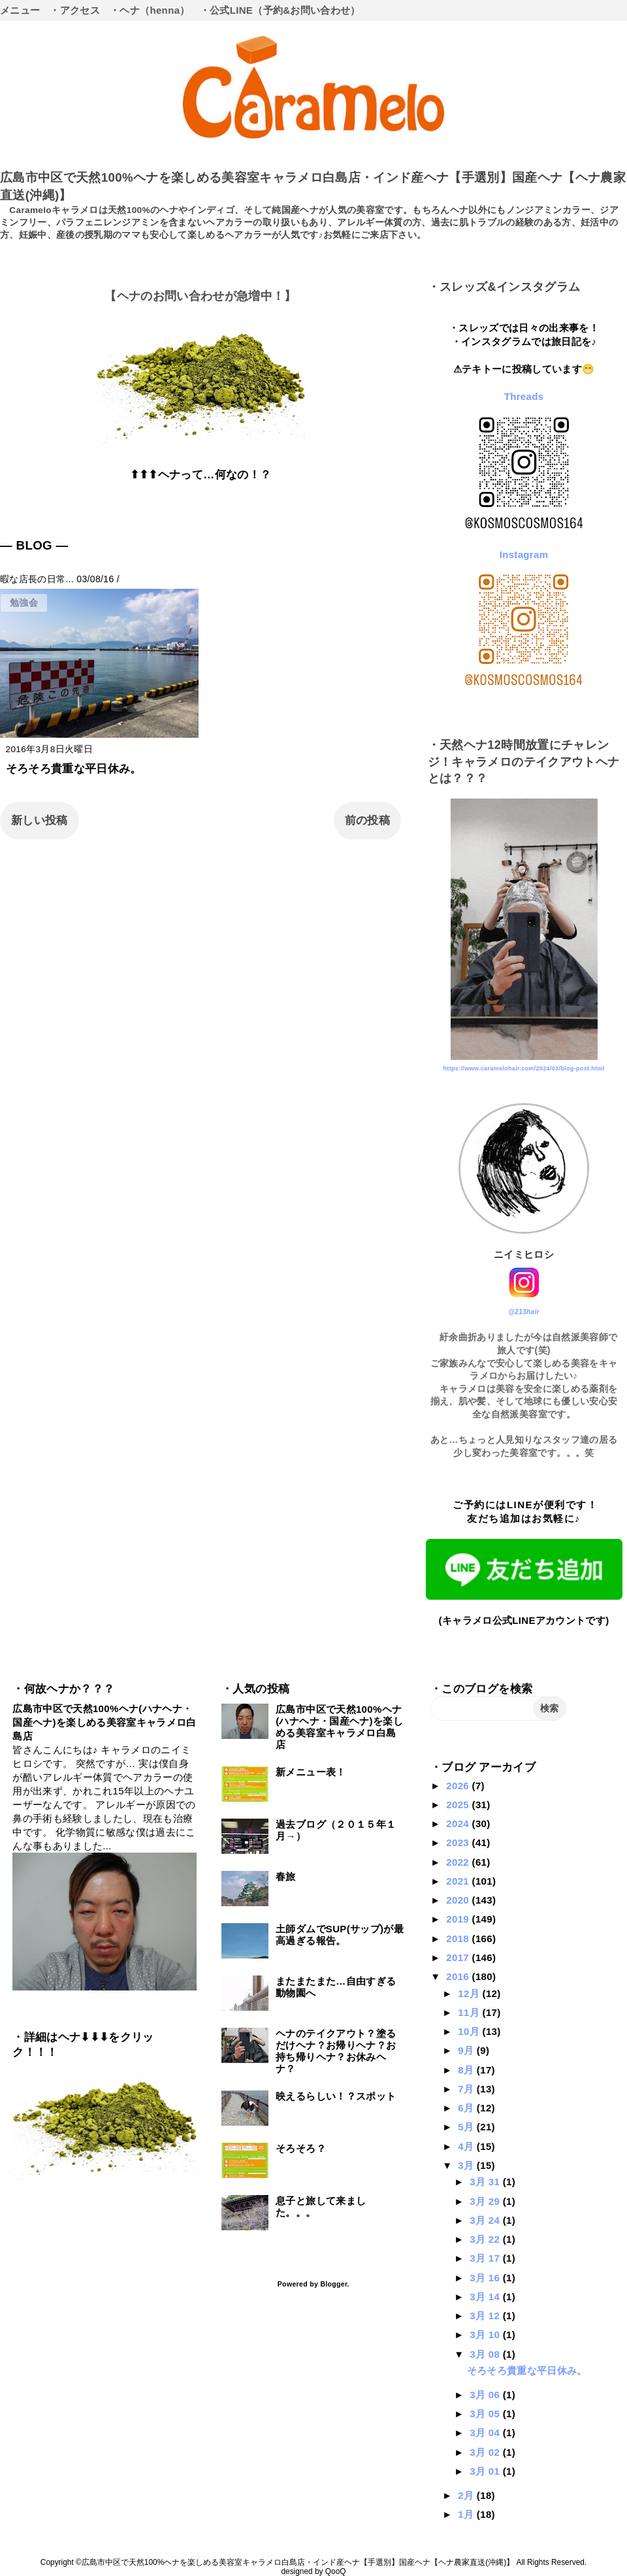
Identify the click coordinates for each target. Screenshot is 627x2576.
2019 (459, 1918)
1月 (467, 2514)
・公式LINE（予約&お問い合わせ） (280, 10)
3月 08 (486, 2354)
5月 (467, 2126)
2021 (459, 1881)
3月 (467, 2165)
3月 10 (486, 2334)
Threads (524, 396)
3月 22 (486, 2239)
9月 (467, 2050)
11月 (470, 2012)
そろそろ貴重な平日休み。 (74, 769)
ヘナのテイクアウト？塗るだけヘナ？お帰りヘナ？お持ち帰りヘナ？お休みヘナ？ (336, 2051)
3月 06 (486, 2394)
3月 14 (486, 2296)
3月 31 (486, 2181)
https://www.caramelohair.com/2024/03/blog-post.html (523, 1068)
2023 (459, 1842)
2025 (459, 1804)
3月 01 (486, 2471)
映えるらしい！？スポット (336, 2096)
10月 (470, 2031)
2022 (459, 1862)
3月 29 (486, 2201)
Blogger (333, 2284)
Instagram (524, 554)
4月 (467, 2146)
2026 (459, 1785)
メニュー (20, 10)
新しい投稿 (39, 820)
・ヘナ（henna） (150, 10)
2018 (459, 1938)
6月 (467, 2107)
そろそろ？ (301, 2148)
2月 (467, 2495)
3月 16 (486, 2277)
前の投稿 (367, 820)
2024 (459, 1823)
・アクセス (75, 10)
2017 (459, 1957)
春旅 (286, 1876)
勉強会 (24, 603)
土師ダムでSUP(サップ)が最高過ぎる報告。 (340, 1934)
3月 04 (486, 2432)
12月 (470, 1993)
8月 (467, 2069)
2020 (459, 1900)
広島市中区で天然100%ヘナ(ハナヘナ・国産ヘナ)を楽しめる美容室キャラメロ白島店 (104, 1722)
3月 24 (486, 2220)
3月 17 (486, 2258)
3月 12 (486, 2315)
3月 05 (486, 2413)
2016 (459, 1976)
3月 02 (486, 2452)
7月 (467, 2088)
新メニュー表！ (311, 1771)
